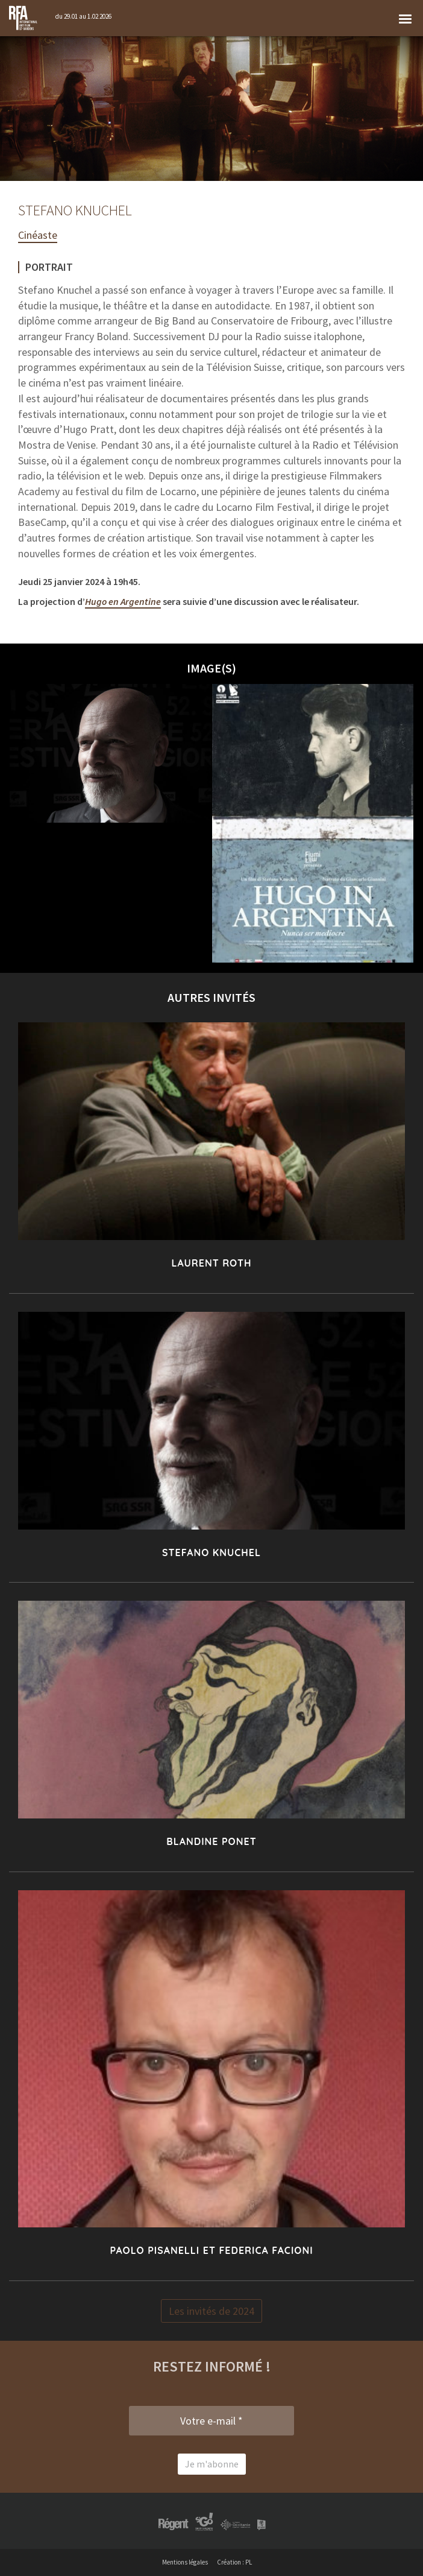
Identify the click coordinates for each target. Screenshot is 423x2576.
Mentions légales (185, 2562)
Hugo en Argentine (123, 601)
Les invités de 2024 (211, 2311)
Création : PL (234, 2562)
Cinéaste (37, 235)
